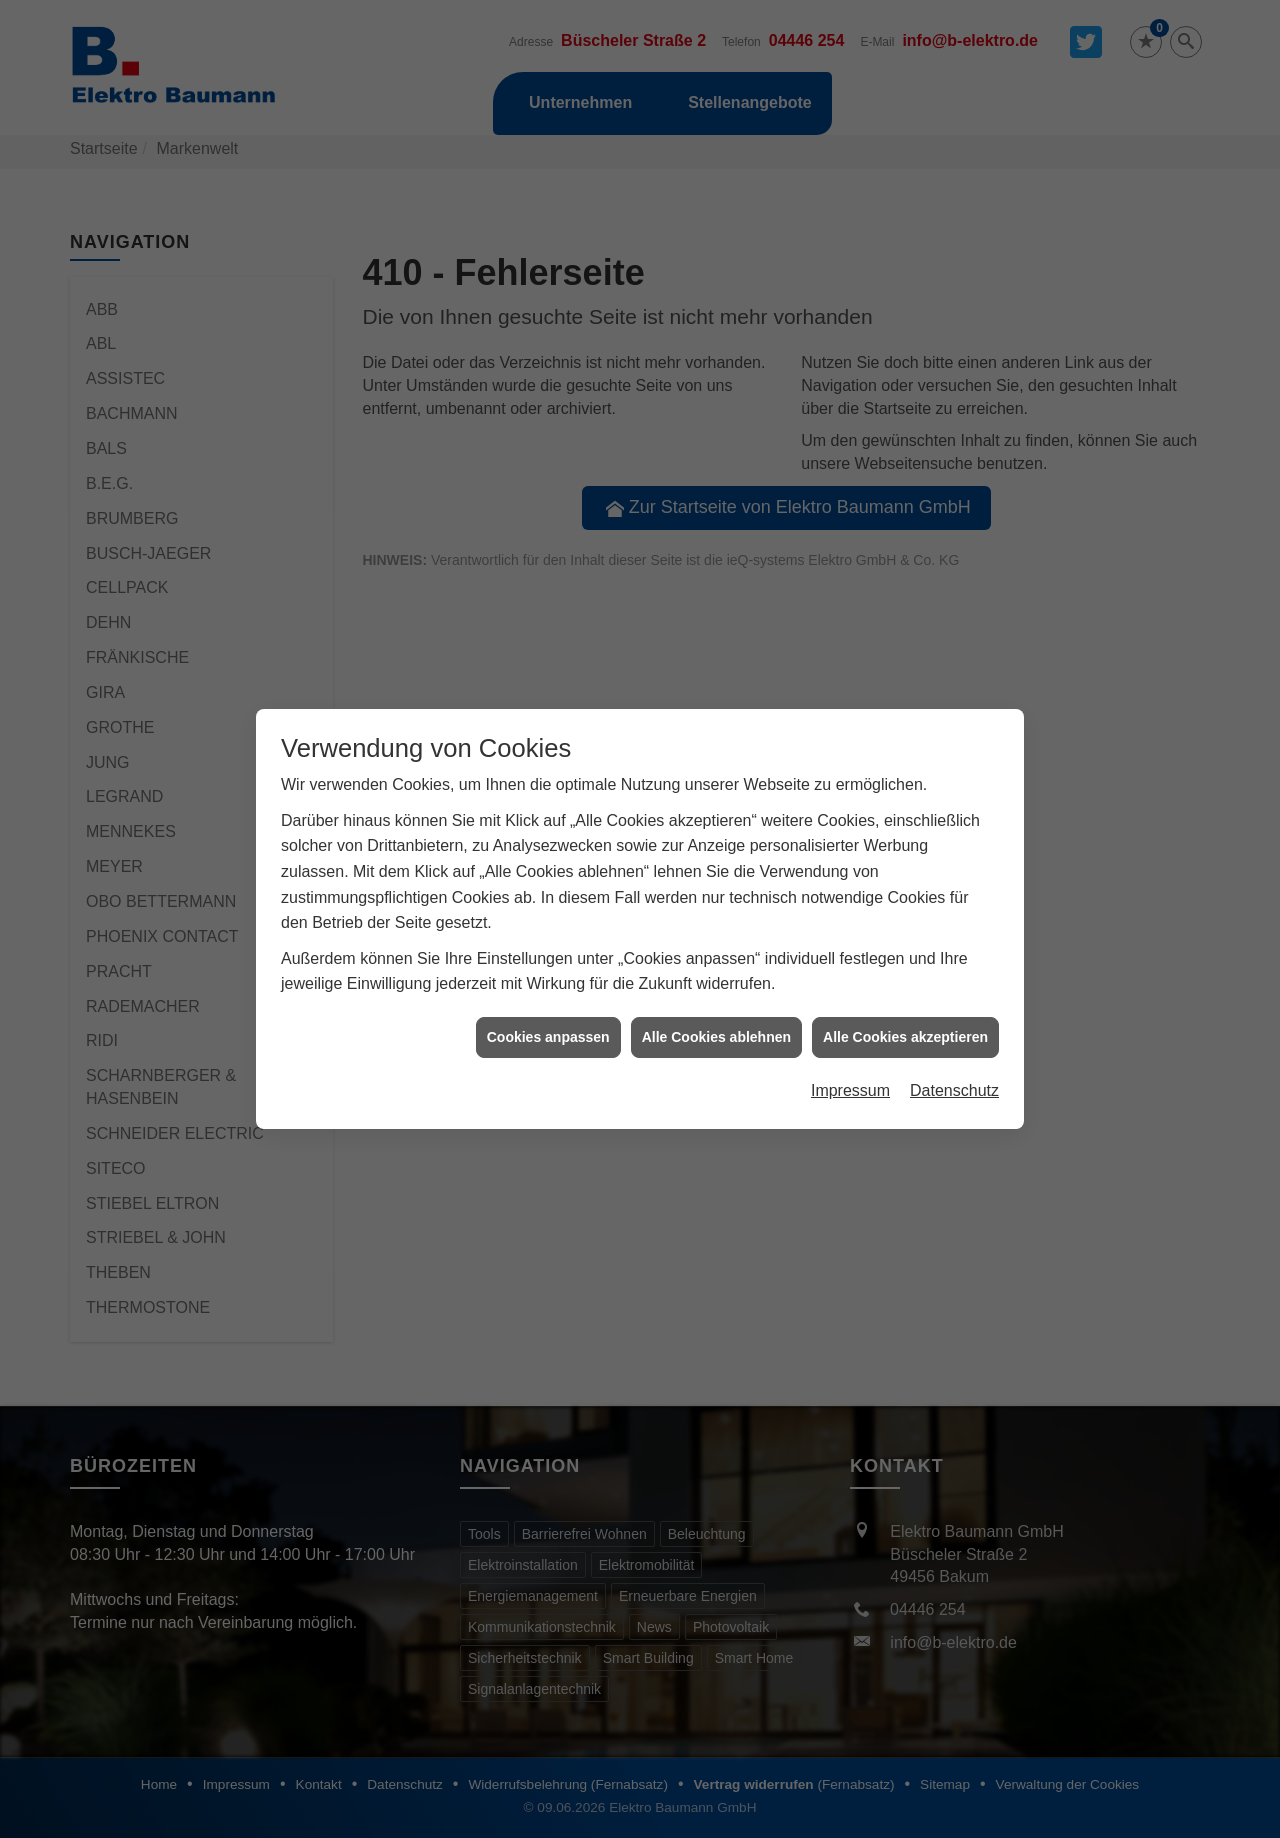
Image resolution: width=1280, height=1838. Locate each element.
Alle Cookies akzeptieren (905, 1006)
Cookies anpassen (548, 1006)
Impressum (850, 1060)
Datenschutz (954, 1060)
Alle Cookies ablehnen (716, 1006)
